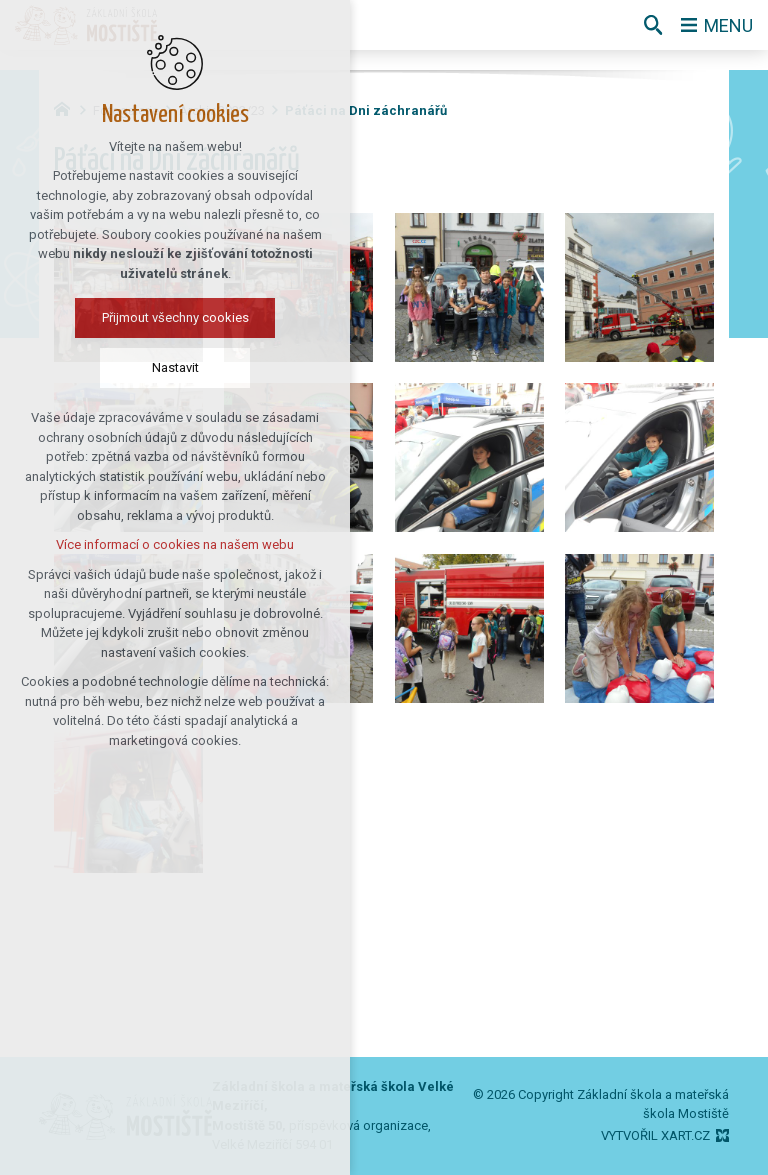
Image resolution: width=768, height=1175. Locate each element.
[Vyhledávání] (653, 25)
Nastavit (137, 367)
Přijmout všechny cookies (137, 317)
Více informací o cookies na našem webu (138, 544)
